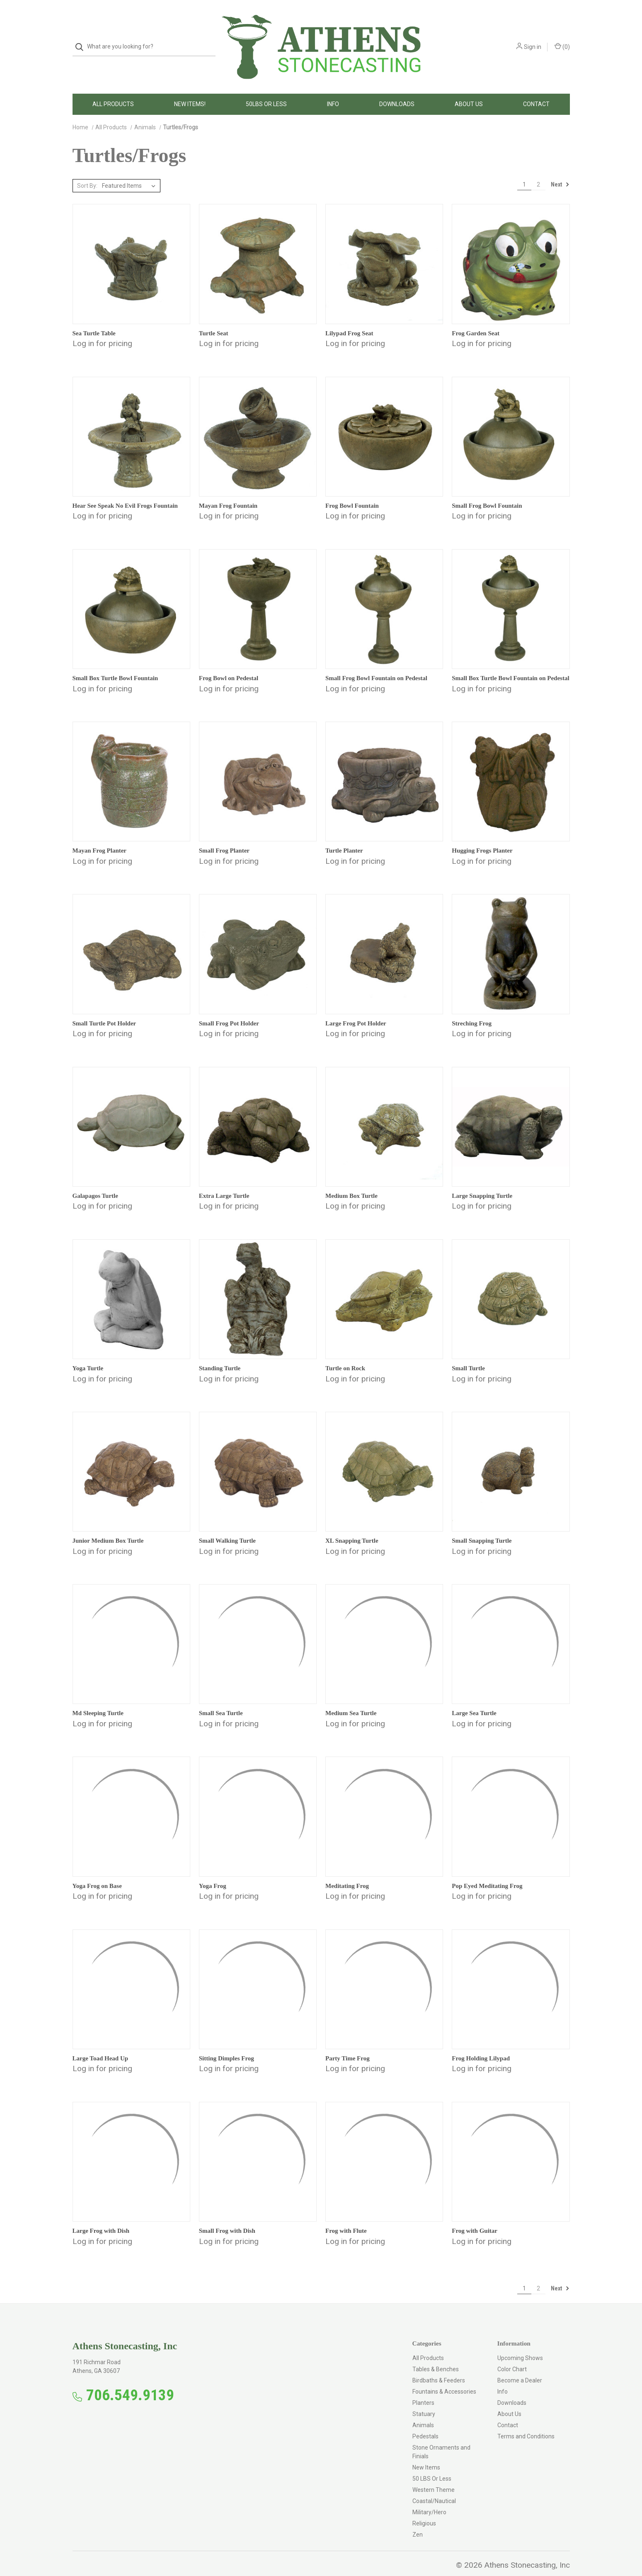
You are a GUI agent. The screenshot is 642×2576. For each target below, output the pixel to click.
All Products (113, 91)
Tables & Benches (435, 2356)
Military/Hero (429, 2499)
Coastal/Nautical (434, 2488)
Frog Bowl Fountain (352, 493)
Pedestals (425, 2423)
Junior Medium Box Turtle (108, 1527)
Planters (423, 2390)
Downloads (396, 91)
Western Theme (433, 2477)
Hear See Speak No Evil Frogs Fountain (125, 493)
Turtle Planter (344, 837)
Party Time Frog (347, 2045)
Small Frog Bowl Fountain (487, 493)
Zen (417, 2521)
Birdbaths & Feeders (438, 2367)
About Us (469, 91)
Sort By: (87, 173)
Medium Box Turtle (351, 1183)
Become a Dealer (519, 2367)
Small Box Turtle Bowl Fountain (115, 665)
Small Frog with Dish (227, 2218)
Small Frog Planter (224, 837)
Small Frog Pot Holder (229, 1010)
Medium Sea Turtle (350, 1700)
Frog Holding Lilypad (481, 2045)
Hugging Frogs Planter (482, 837)
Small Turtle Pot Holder (104, 1010)
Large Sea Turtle (474, 1700)
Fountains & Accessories (444, 2378)
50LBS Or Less (266, 91)
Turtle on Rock (345, 1355)
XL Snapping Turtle (351, 1527)
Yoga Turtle (88, 1355)
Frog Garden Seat (475, 320)
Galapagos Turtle (95, 1183)
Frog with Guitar (474, 2218)
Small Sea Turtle (221, 1700)
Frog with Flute (346, 2218)
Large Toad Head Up (100, 2045)
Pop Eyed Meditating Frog (487, 1873)
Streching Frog (472, 1010)
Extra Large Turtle (224, 1183)
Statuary (423, 2401)
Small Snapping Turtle (481, 1527)
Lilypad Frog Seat (349, 320)
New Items (426, 2454)
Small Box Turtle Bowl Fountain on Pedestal (510, 665)
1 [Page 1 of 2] (524, 171)
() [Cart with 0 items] (562, 40)
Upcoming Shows (520, 2345)
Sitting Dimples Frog (226, 2045)
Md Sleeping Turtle (98, 1700)
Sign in (532, 40)
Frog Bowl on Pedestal (228, 665)
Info (333, 91)
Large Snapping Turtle (482, 1183)
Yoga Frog (212, 1873)
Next (560, 171)
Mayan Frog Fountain (228, 493)
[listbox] (130, 173)
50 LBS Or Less (431, 2465)
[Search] (82, 40)
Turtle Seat (213, 320)
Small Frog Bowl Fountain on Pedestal (376, 665)
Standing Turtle (219, 1355)
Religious (424, 2510)
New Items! (190, 91)
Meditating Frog (347, 1873)
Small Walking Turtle (227, 1527)
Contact (536, 91)
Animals (423, 2412)
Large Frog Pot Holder (355, 1010)
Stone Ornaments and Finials (441, 2439)
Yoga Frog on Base (97, 1873)
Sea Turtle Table (94, 320)
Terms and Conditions (526, 2423)
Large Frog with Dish (101, 2218)
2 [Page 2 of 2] (538, 171)
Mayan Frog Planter (100, 837)
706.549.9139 (130, 2382)
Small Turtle (468, 1355)
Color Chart (512, 2356)
